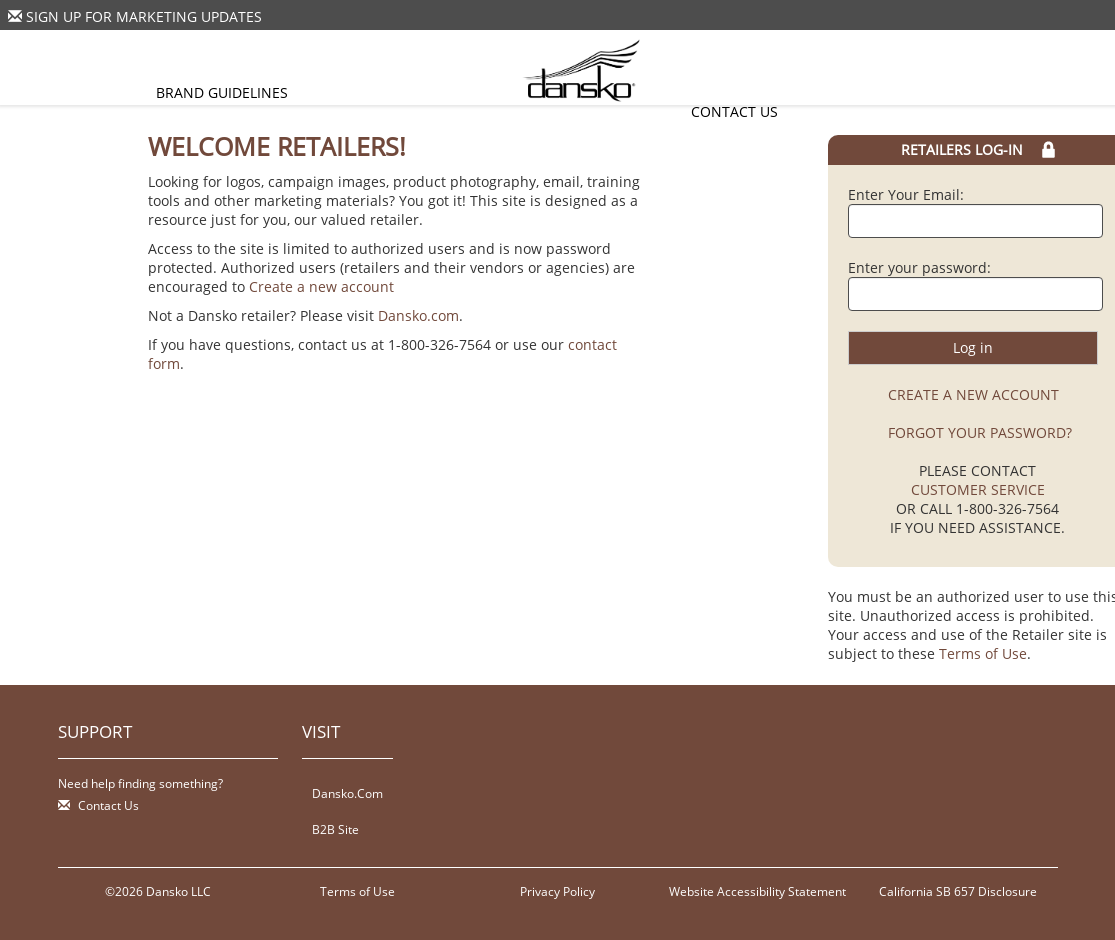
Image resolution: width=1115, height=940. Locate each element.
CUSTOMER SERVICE (978, 489)
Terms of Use (983, 653)
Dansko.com (418, 315)
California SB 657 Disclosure (958, 891)
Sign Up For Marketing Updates (144, 16)
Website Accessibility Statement (757, 891)
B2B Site (335, 829)
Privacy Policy (557, 891)
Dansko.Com (347, 793)
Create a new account (321, 286)
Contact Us (734, 111)
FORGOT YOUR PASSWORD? (980, 432)
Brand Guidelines (222, 92)
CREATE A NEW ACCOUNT (973, 394)
